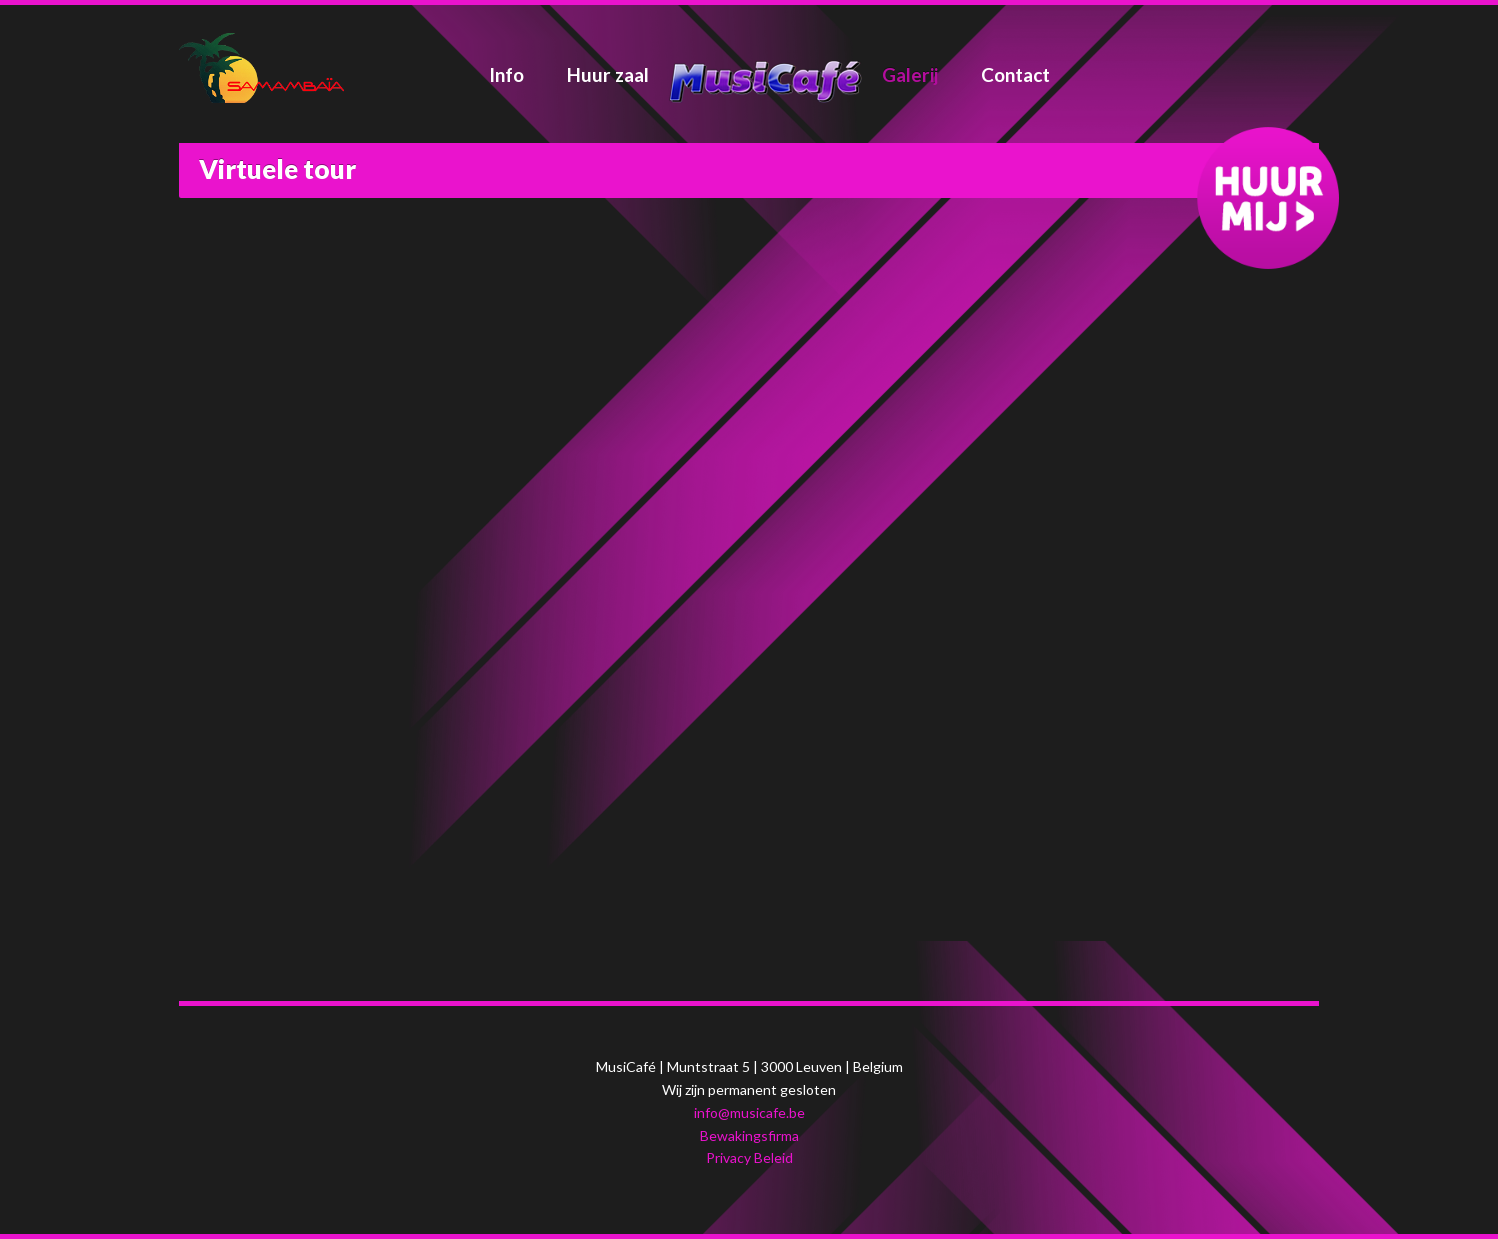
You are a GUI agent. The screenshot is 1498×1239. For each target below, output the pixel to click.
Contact (1015, 74)
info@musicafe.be (749, 1112)
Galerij (910, 74)
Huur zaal (608, 74)
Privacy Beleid (749, 1157)
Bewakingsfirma (749, 1135)
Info (506, 74)
